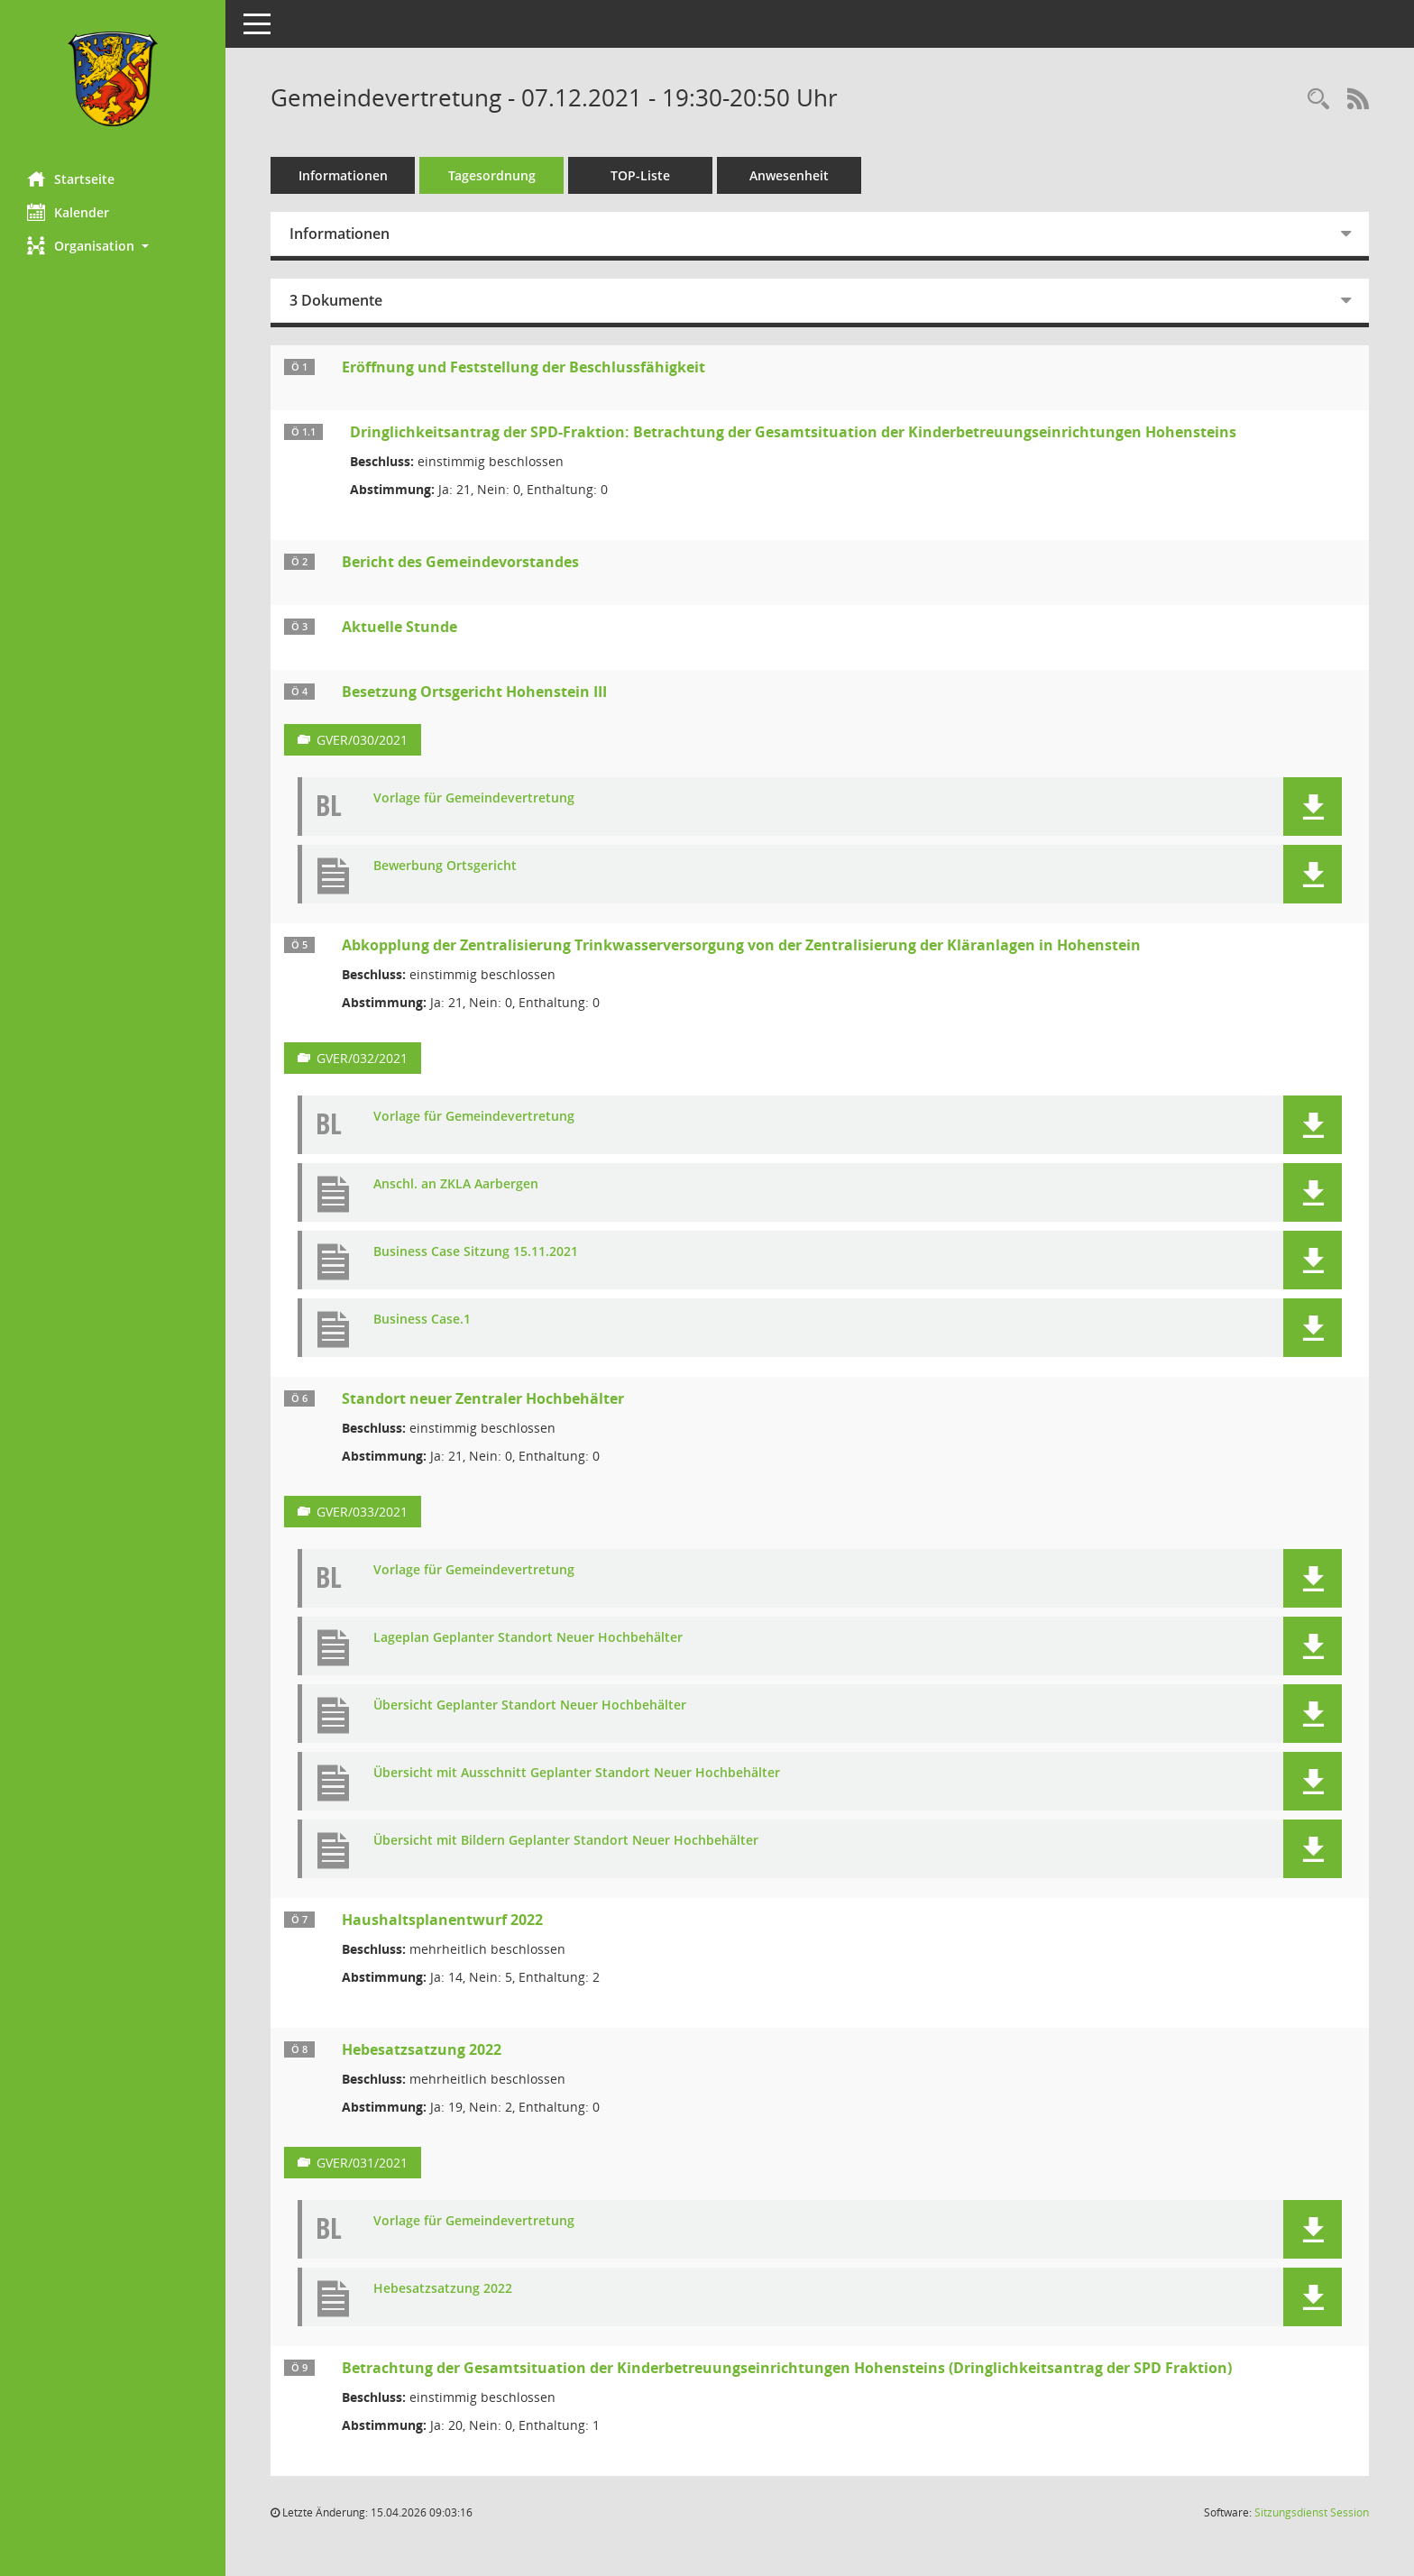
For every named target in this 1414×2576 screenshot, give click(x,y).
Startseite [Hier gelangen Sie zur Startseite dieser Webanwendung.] (71, 179)
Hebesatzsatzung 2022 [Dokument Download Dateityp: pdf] (442, 2288)
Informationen (343, 175)
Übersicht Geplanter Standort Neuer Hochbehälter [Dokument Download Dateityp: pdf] (529, 1705)
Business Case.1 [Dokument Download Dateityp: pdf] (422, 1319)
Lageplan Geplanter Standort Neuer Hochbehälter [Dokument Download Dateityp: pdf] (528, 1638)
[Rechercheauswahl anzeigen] (1318, 100)
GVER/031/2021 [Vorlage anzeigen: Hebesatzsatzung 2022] (362, 2162)
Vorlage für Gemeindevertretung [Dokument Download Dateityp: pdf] (473, 798)
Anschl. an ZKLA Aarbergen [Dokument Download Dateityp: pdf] (455, 1184)
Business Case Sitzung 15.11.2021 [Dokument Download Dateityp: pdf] (475, 1252)
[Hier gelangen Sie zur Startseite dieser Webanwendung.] (112, 79)
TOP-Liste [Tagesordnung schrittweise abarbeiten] (640, 175)
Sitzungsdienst (1311, 2512)
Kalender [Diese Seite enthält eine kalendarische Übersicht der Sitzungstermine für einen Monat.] (68, 212)
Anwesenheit (789, 175)
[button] (112, 245)
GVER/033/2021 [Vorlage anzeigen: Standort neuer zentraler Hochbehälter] (362, 1511)
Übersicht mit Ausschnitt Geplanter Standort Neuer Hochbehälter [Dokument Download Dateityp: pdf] (576, 1773)
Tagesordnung (492, 175)
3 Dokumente (335, 300)
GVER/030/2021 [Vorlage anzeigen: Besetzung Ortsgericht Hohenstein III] (362, 739)
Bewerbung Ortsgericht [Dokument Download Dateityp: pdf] (445, 866)
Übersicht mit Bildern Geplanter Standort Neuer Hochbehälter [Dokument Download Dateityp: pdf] (565, 1840)
